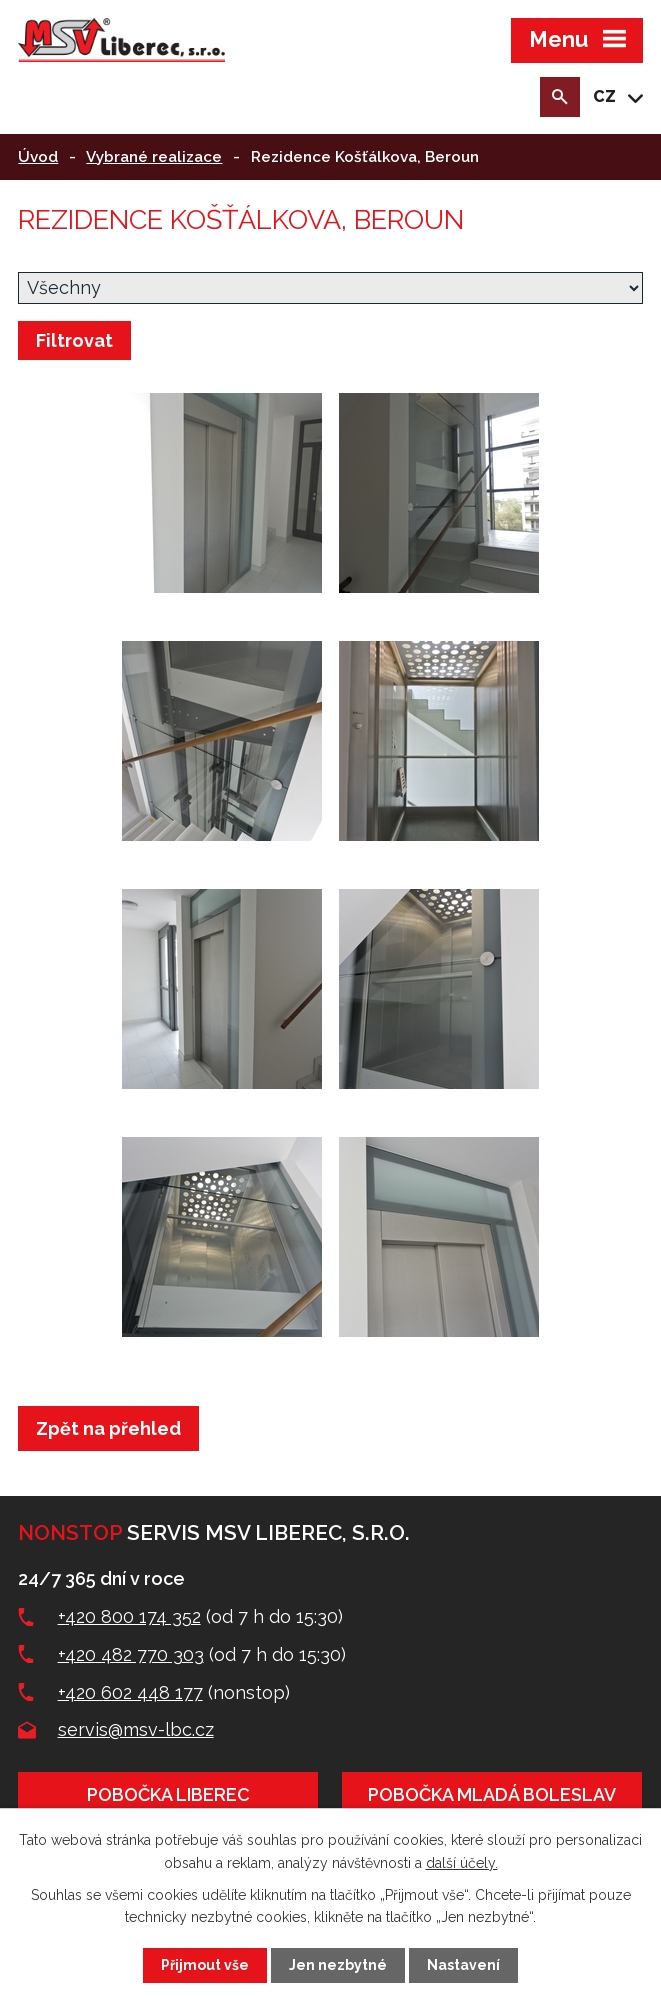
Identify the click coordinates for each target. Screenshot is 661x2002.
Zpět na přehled (108, 1428)
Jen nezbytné (338, 1965)
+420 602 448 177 (130, 1692)
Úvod (38, 157)
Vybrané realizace (154, 157)
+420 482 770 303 (131, 1654)
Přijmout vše (205, 1965)
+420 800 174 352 (129, 1616)
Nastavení (463, 1965)
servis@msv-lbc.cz (136, 1729)
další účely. (462, 1862)
